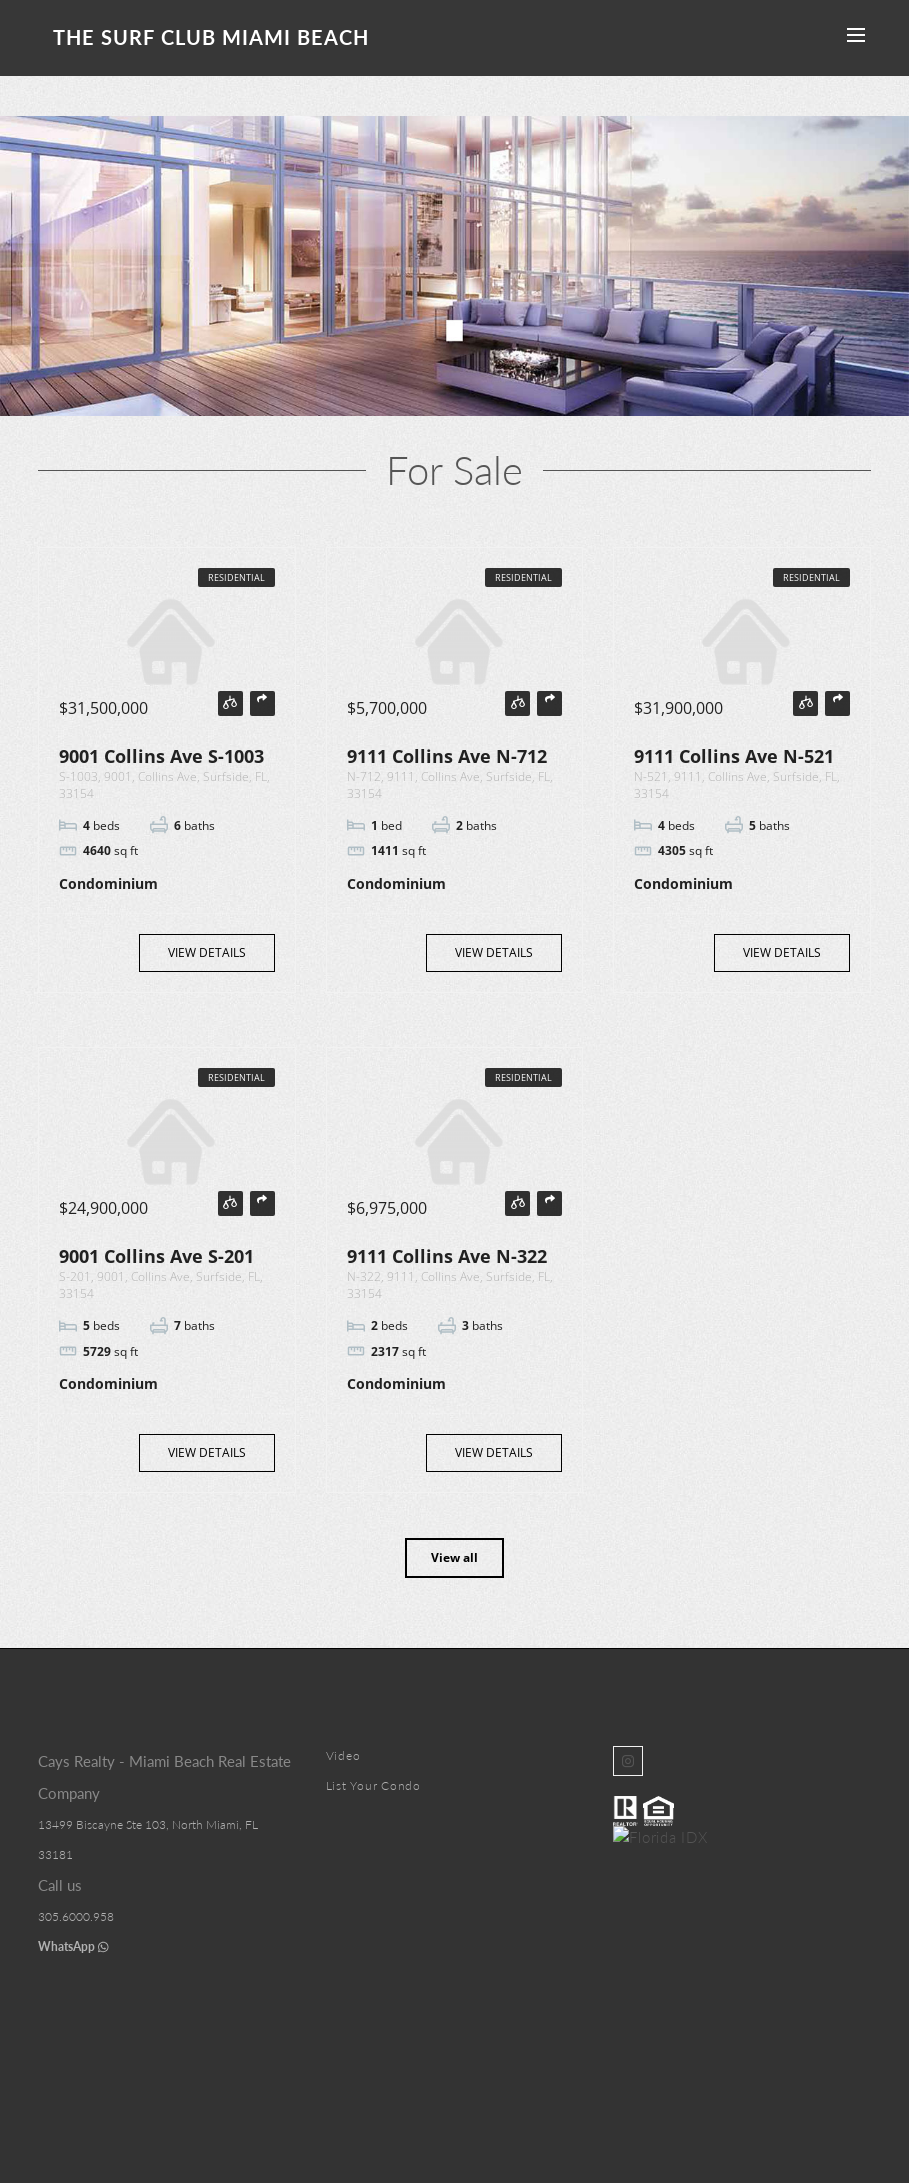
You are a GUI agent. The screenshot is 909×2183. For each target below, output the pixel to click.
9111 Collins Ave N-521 (734, 756)
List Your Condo (373, 1785)
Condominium (108, 883)
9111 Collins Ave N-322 (447, 1256)
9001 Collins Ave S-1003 (161, 756)
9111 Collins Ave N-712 (447, 756)
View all (454, 1557)
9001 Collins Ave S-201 (156, 1256)
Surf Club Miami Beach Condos (448, 2063)
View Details (207, 952)
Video (343, 1755)
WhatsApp (73, 1946)
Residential (236, 577)
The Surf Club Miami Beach (211, 37)
